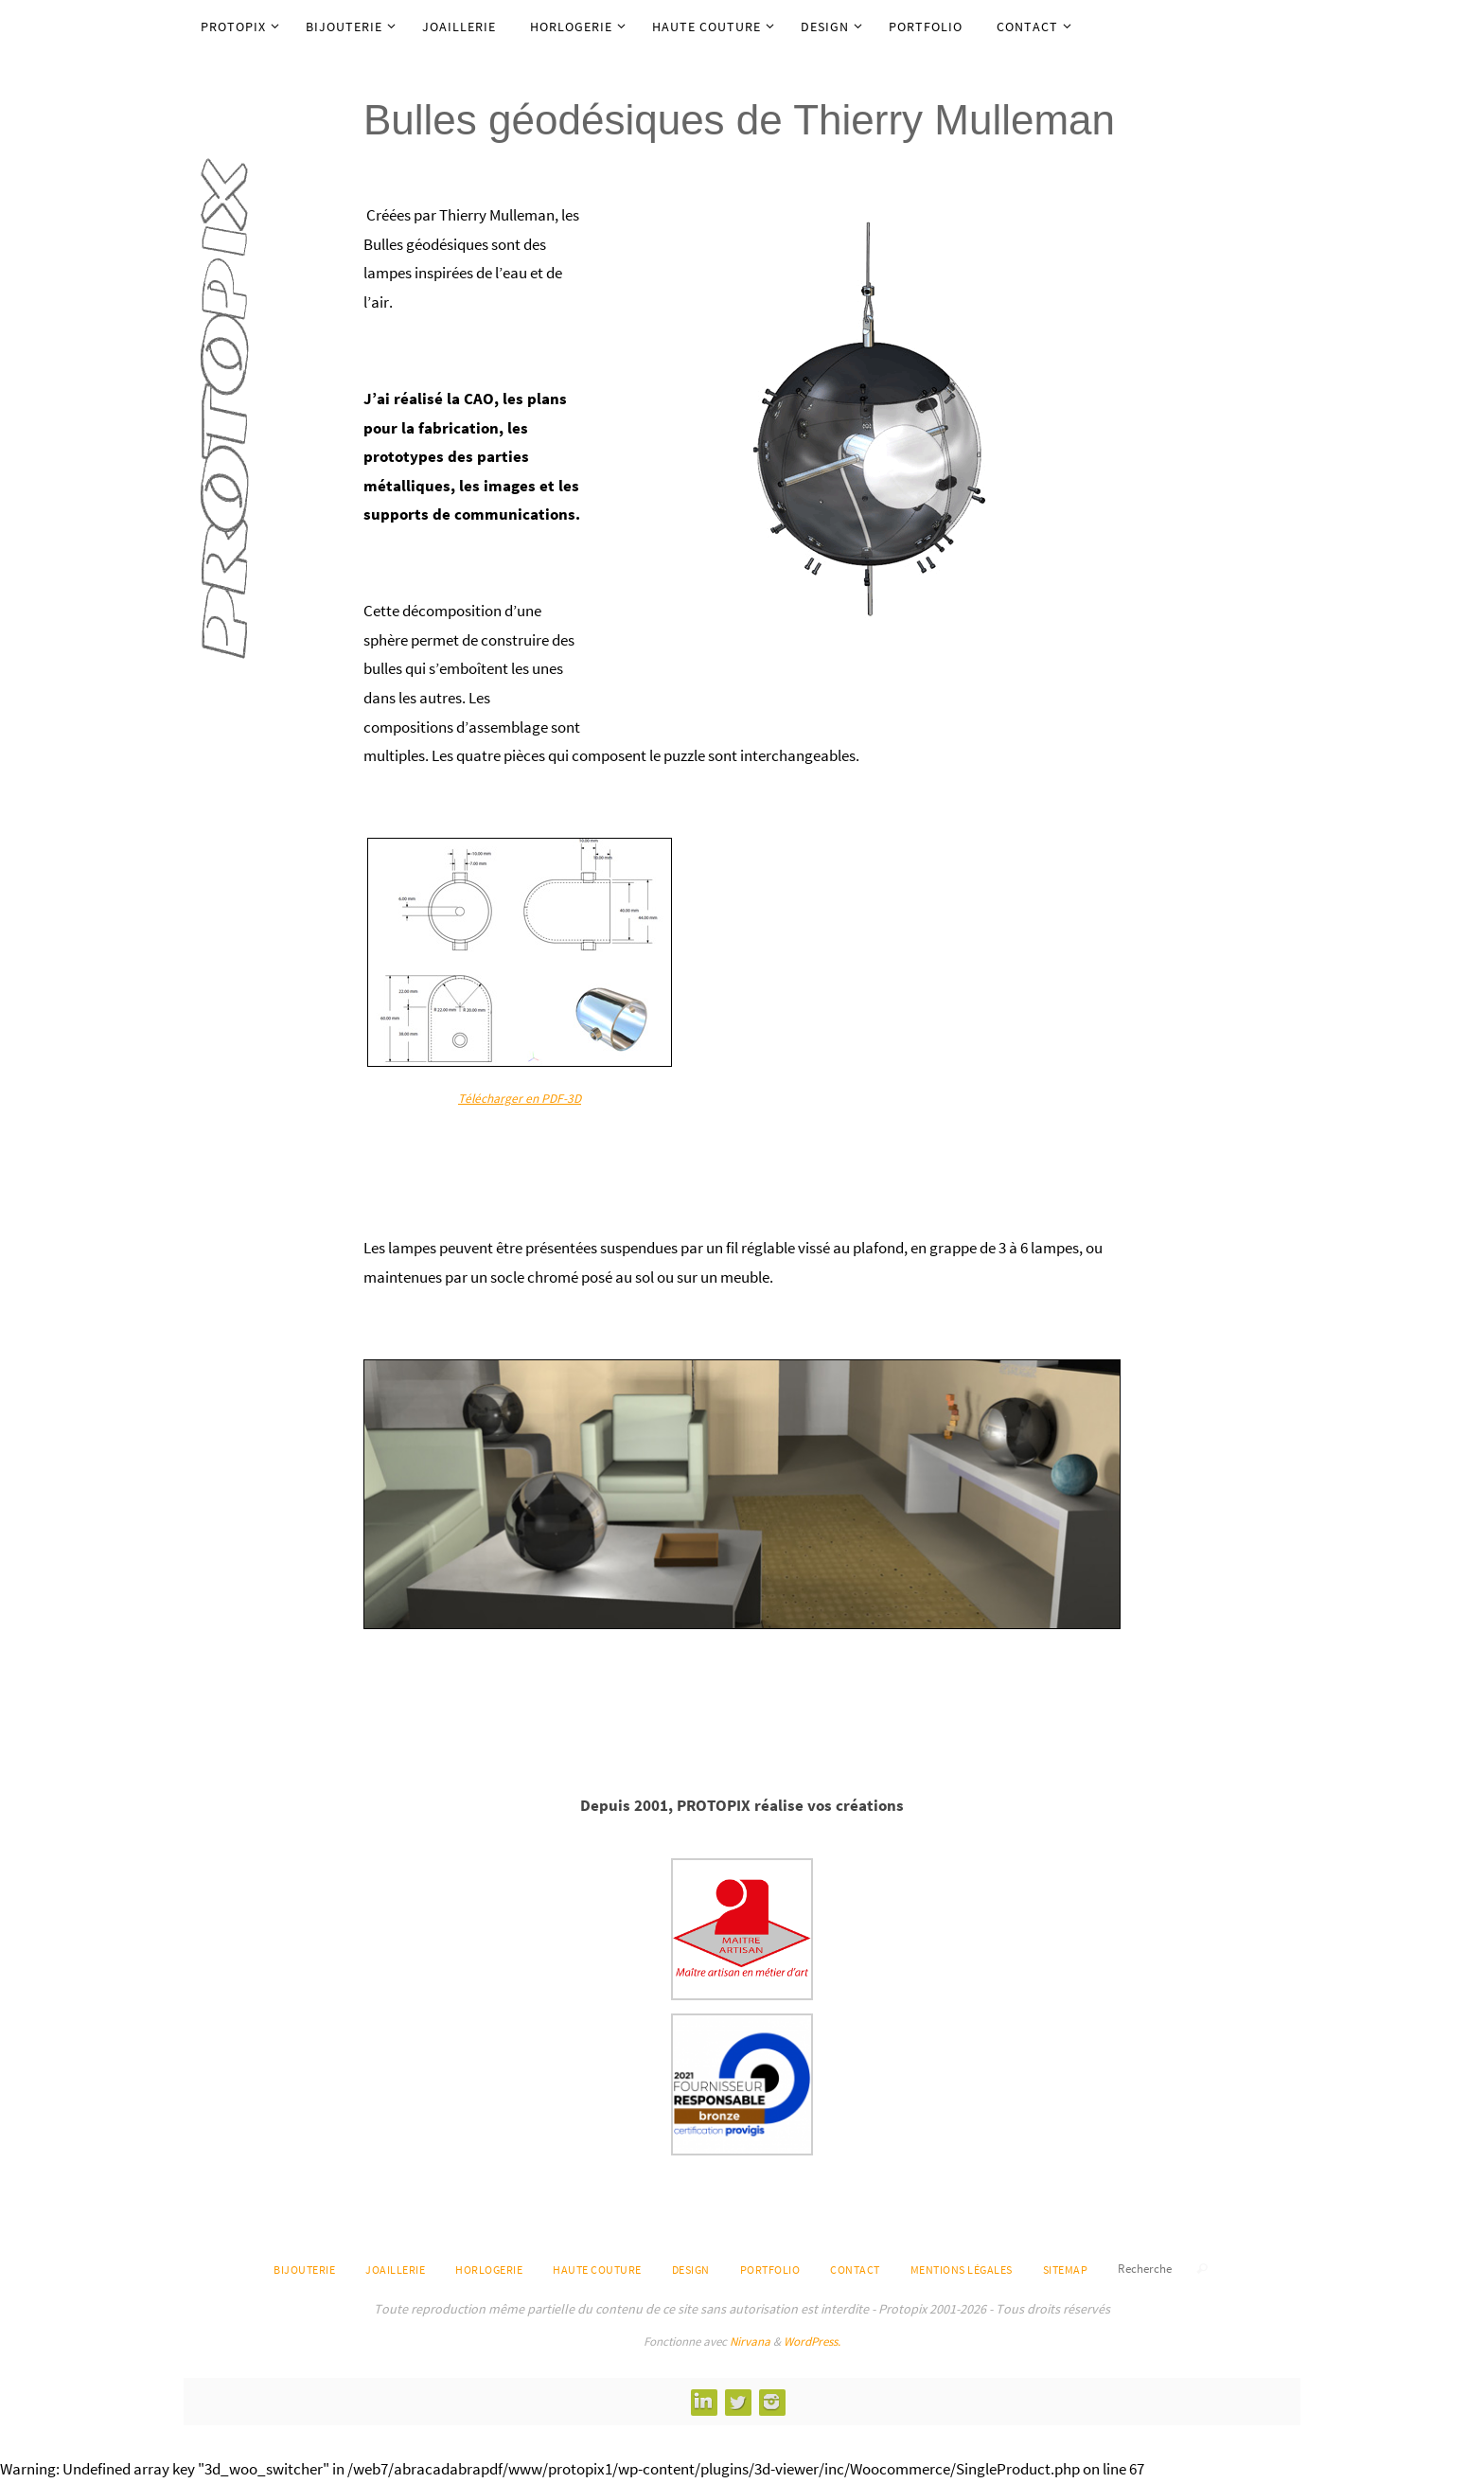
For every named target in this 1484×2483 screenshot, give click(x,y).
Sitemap (1065, 2269)
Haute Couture (597, 2269)
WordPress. (812, 2341)
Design (691, 2269)
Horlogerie (488, 2269)
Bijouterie (304, 2269)
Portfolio (770, 2269)
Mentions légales (961, 2269)
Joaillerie (395, 2269)
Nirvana (750, 2341)
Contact (855, 2269)
